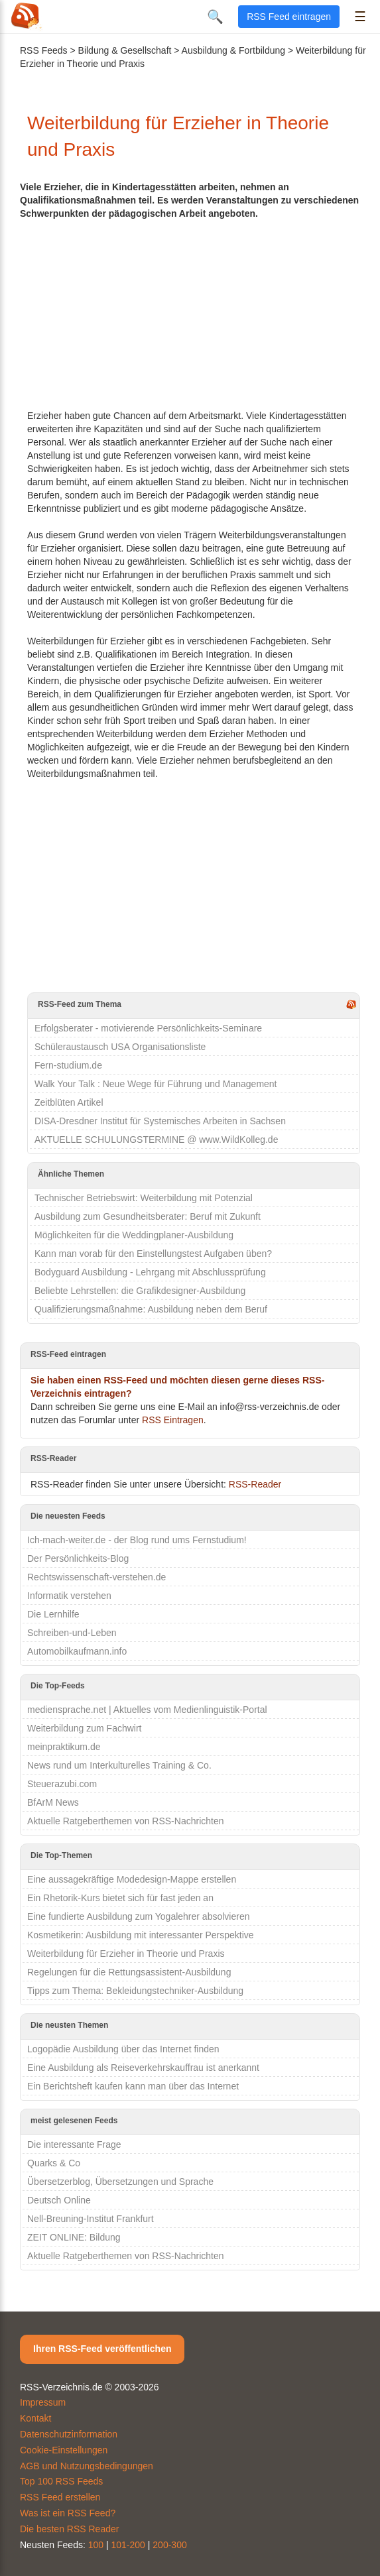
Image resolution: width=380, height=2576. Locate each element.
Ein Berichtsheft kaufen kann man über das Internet (133, 2086)
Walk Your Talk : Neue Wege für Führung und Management (155, 1084)
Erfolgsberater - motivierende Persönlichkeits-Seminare (148, 1028)
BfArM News (53, 1802)
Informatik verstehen (69, 1595)
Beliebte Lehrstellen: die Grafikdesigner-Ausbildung (139, 1290)
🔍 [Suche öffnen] (215, 16)
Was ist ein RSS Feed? (67, 2513)
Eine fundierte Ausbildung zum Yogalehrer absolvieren (138, 1916)
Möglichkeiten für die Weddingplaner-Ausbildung (133, 1235)
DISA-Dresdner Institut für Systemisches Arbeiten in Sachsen (160, 1121)
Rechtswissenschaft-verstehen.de (96, 1577)
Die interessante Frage (74, 2144)
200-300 (169, 2545)
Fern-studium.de (68, 1065)
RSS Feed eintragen (289, 16)
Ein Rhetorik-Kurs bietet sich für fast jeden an (120, 1898)
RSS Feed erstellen (60, 2497)
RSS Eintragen (173, 1420)
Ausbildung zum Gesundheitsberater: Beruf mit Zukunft (147, 1216)
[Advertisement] (193, 313)
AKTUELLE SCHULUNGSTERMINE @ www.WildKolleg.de (156, 1139)
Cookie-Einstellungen (63, 2450)
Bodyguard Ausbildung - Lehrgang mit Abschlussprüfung (150, 1272)
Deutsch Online (59, 2200)
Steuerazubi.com (62, 1784)
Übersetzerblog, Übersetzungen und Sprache (120, 2181)
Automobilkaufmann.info (77, 1651)
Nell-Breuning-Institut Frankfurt (90, 2218)
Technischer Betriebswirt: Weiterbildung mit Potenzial (143, 1198)
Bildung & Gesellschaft (125, 50)
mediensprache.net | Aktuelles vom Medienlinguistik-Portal (147, 1709)
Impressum (43, 2402)
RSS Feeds (44, 50)
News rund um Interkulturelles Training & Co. (119, 1765)
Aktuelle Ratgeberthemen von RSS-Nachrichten (125, 1821)
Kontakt (35, 2418)
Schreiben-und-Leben (72, 1632)
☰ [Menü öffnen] (360, 16)
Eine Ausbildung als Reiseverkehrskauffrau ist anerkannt (143, 2067)
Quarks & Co (53, 2163)
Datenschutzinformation (68, 2434)
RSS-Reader (255, 1484)
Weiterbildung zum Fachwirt (84, 1728)
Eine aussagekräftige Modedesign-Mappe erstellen (131, 1879)
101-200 (128, 2545)
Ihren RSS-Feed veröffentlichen (102, 2348)
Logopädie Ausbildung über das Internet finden (123, 2049)
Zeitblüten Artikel (68, 1102)
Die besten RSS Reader (69, 2529)
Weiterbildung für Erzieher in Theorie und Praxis (126, 1953)
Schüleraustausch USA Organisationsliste (120, 1046)
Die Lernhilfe (53, 1614)
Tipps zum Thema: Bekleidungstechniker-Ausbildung (135, 1990)
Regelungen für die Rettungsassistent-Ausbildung (129, 1972)
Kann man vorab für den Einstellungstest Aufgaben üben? (153, 1253)
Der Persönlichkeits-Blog (78, 1558)
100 (95, 2545)
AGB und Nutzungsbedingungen (86, 2466)
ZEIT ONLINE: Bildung (74, 2237)
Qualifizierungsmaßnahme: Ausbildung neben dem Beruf (150, 1309)
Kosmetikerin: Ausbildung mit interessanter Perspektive (140, 1935)
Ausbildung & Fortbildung (233, 50)
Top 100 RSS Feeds (61, 2481)
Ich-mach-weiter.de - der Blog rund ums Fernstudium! (137, 1540)
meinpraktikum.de (64, 1746)
